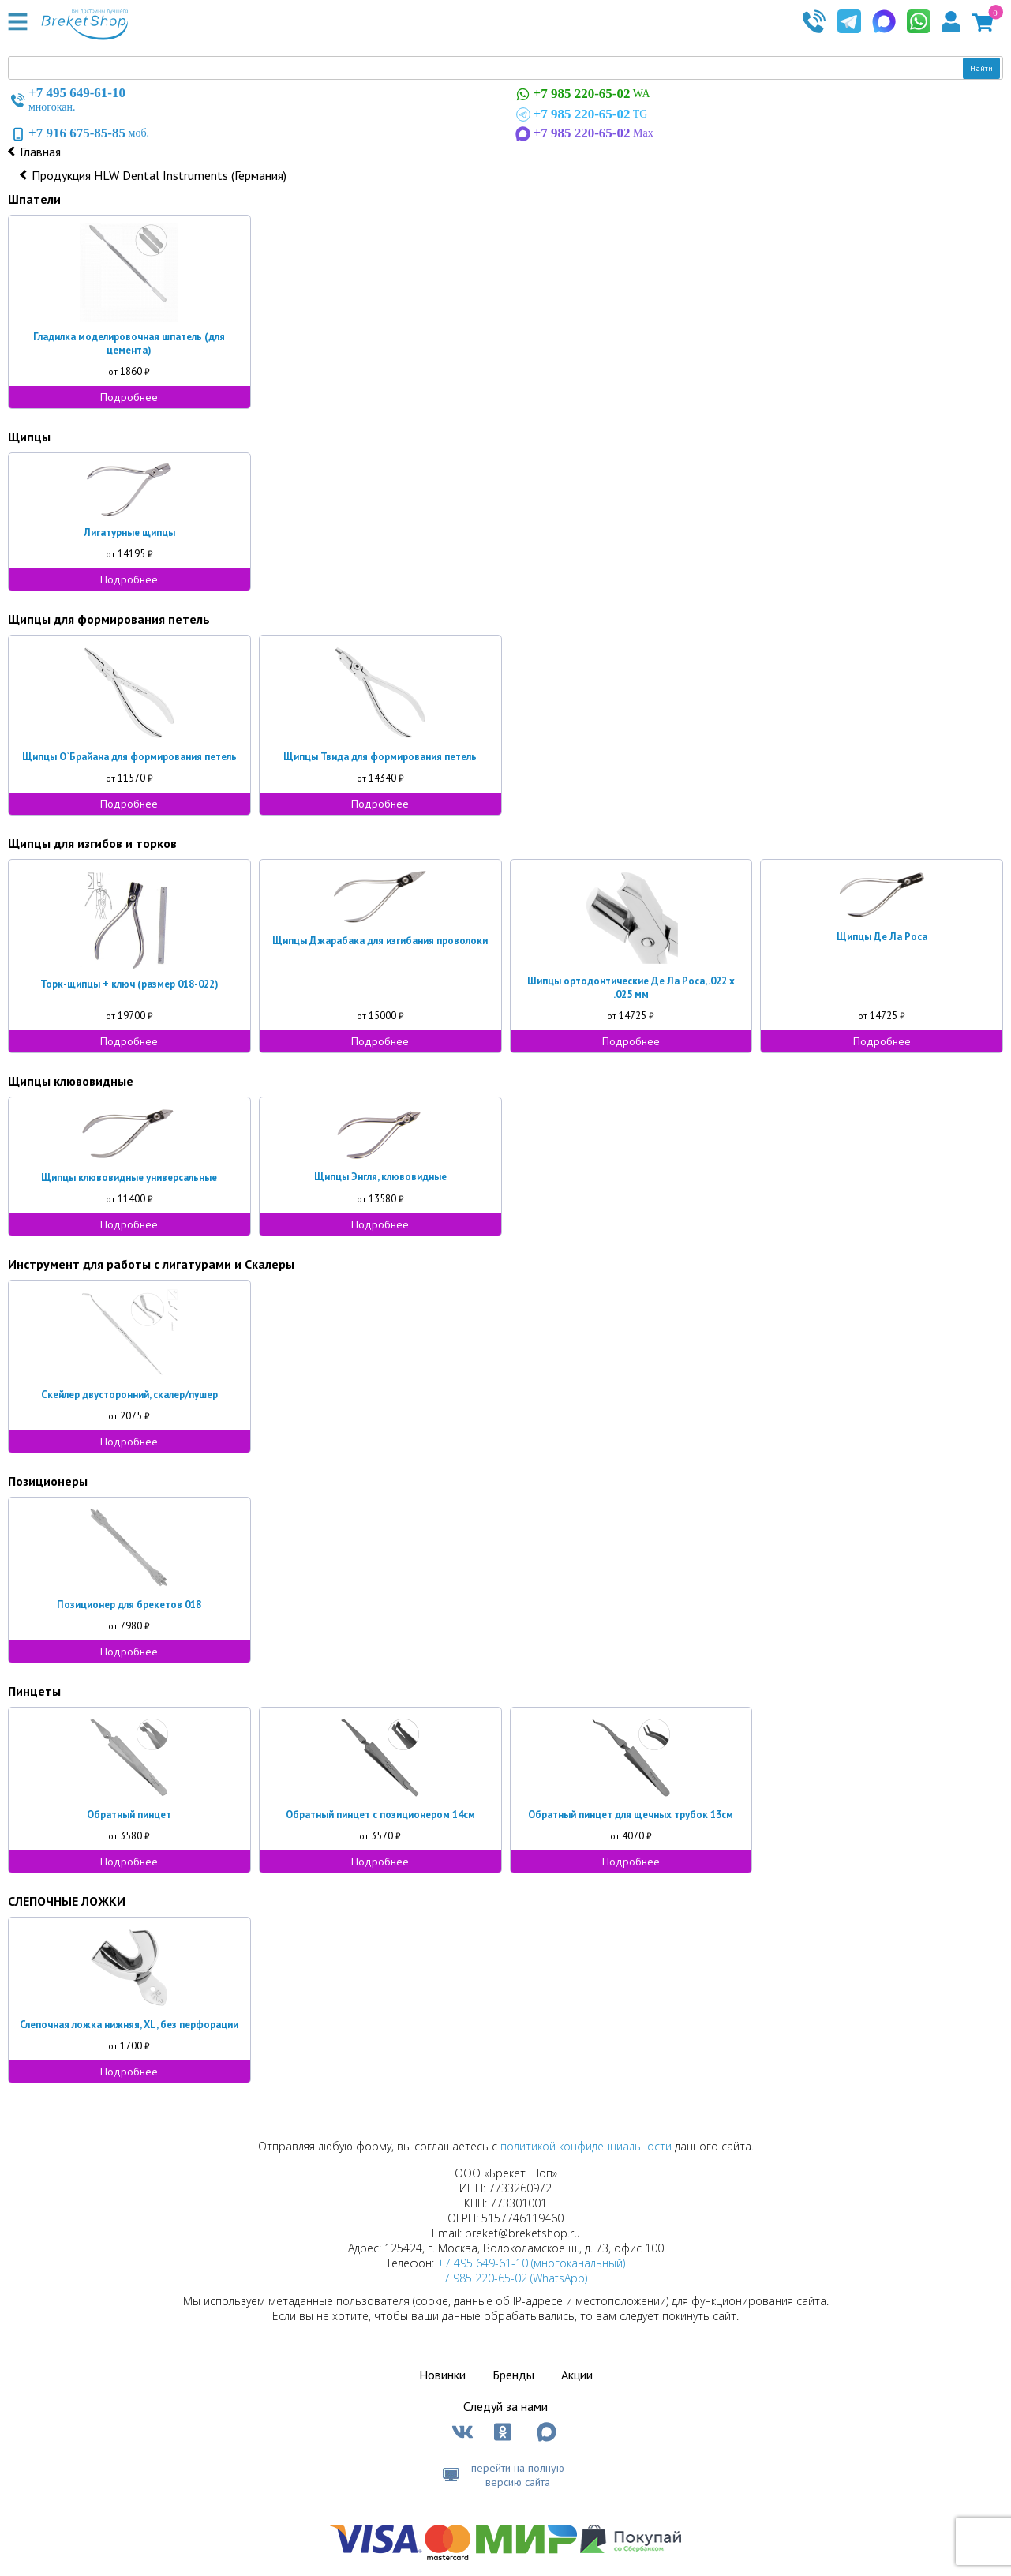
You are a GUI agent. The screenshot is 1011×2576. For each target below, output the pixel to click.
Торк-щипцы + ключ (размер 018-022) (129, 984)
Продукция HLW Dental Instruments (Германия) (159, 175)
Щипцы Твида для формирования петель (380, 756)
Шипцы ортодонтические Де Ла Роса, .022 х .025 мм (631, 987)
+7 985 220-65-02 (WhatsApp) (511, 2277)
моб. (78, 133)
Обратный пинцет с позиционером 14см (380, 1814)
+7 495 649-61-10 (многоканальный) (531, 2262)
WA (581, 94)
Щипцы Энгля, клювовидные (380, 1176)
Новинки (442, 2375)
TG (580, 114)
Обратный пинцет (129, 1814)
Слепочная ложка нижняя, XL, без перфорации (129, 2024)
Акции (577, 2375)
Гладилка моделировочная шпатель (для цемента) (129, 343)
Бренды (513, 2375)
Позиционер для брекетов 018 (129, 1604)
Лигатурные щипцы (129, 532)
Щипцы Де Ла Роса (882, 936)
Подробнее (129, 397)
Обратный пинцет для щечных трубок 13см (630, 1814)
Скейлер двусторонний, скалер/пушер (129, 1394)
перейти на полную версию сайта (517, 2475)
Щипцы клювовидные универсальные (129, 1177)
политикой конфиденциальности (586, 2146)
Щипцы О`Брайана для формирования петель (129, 756)
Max (583, 133)
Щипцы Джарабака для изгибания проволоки (380, 940)
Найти (981, 68)
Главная (40, 151)
